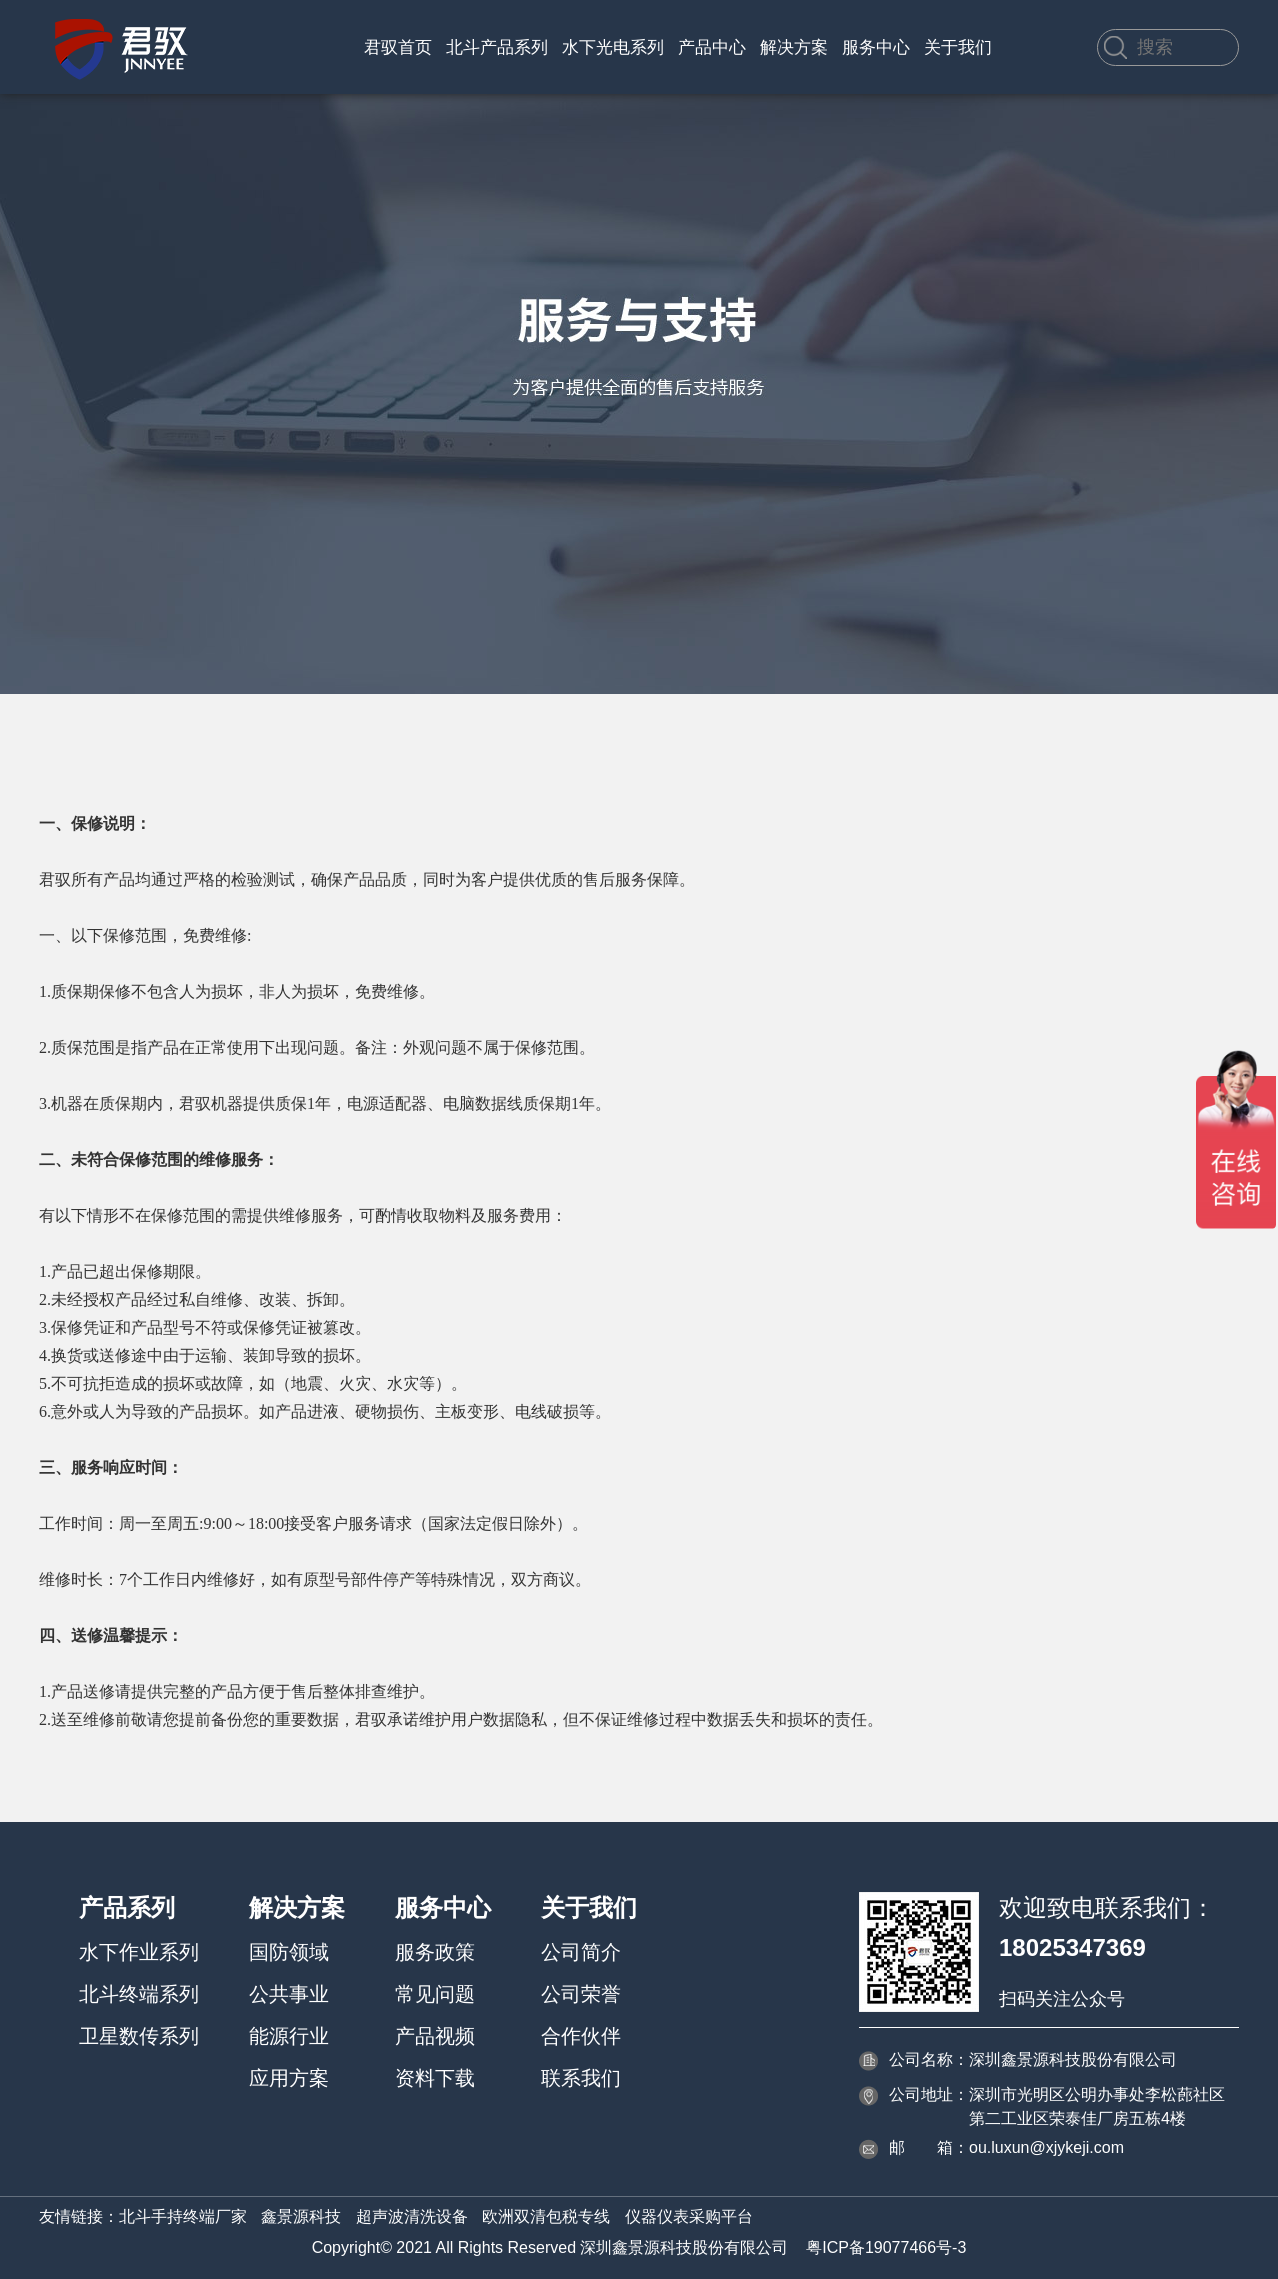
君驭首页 (398, 47)
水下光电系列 (613, 47)
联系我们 (581, 2078)
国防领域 (289, 1952)
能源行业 (289, 2036)
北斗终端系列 (139, 1994)
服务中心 (876, 47)
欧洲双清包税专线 (546, 2216)
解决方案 (794, 47)
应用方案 (289, 2078)
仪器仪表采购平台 (689, 2216)
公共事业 (289, 1994)
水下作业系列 (139, 1952)
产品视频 (435, 2036)
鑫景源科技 (301, 2216)
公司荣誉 (581, 1994)
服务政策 (435, 1952)
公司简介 (581, 1952)
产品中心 (712, 47)
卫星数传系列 (139, 2036)
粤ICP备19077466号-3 (886, 2247)
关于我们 (958, 47)
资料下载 (435, 2078)
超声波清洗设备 (412, 2216)
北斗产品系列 (497, 47)
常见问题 (435, 1994)
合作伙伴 (581, 2036)
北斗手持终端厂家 (183, 2216)
